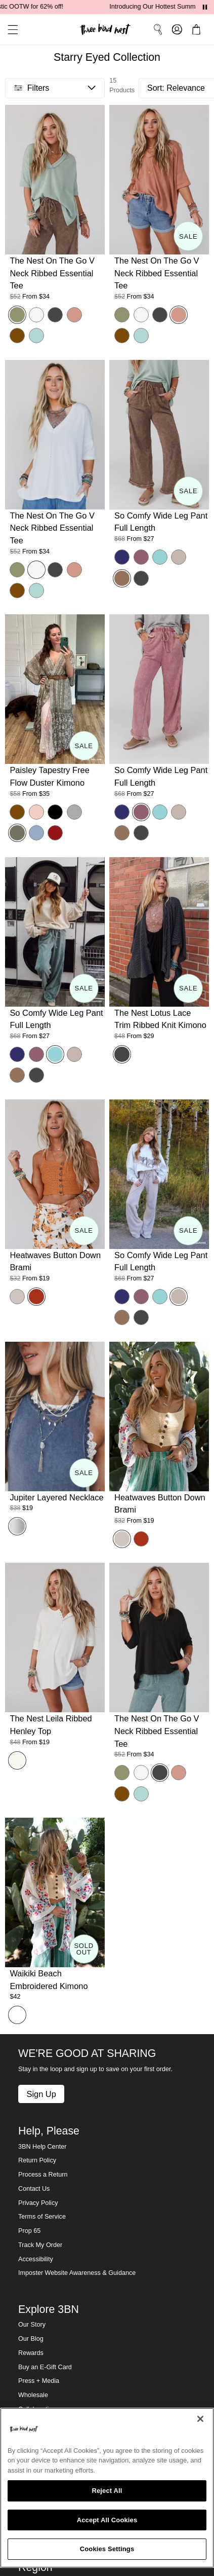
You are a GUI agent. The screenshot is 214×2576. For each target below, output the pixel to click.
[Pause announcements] (205, 7)
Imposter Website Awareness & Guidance (77, 2272)
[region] (107, 2488)
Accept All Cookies (107, 2520)
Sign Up (41, 2094)
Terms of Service (42, 2216)
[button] (9, 29)
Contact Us (34, 2188)
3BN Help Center (42, 2146)
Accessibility (35, 2259)
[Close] (200, 2419)
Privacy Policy (38, 2202)
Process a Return (42, 2174)
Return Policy (37, 2160)
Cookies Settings (107, 2549)
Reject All (107, 2490)
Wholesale (33, 2395)
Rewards (31, 2353)
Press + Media (38, 2380)
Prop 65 (29, 2230)
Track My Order (40, 2245)
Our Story (32, 2324)
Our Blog (31, 2338)
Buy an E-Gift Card (45, 2367)
